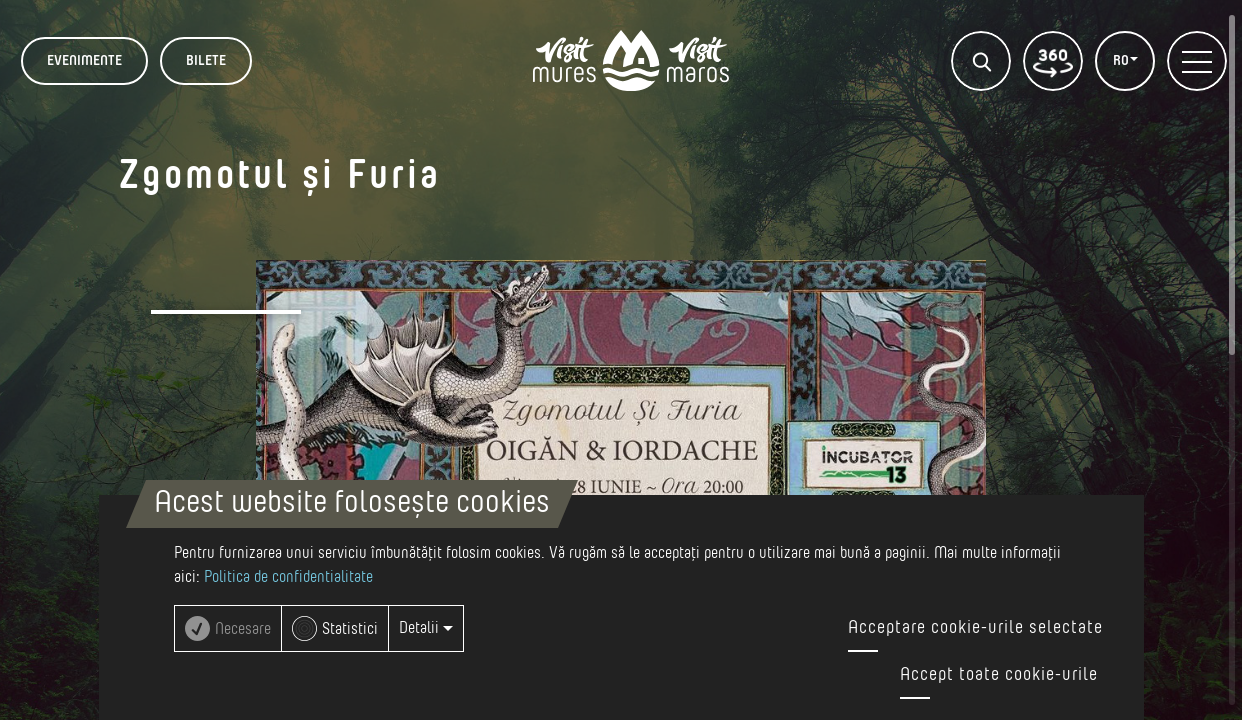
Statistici (350, 629)
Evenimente (84, 61)
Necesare (243, 629)
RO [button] (1122, 61)
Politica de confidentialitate (288, 577)
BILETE (206, 61)
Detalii (426, 628)
